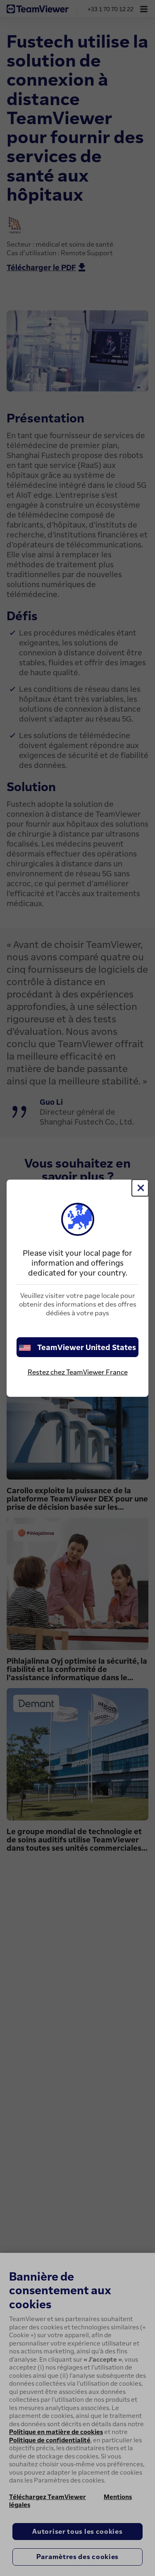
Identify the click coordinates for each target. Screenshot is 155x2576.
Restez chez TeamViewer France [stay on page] (78, 1372)
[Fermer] (140, 1188)
